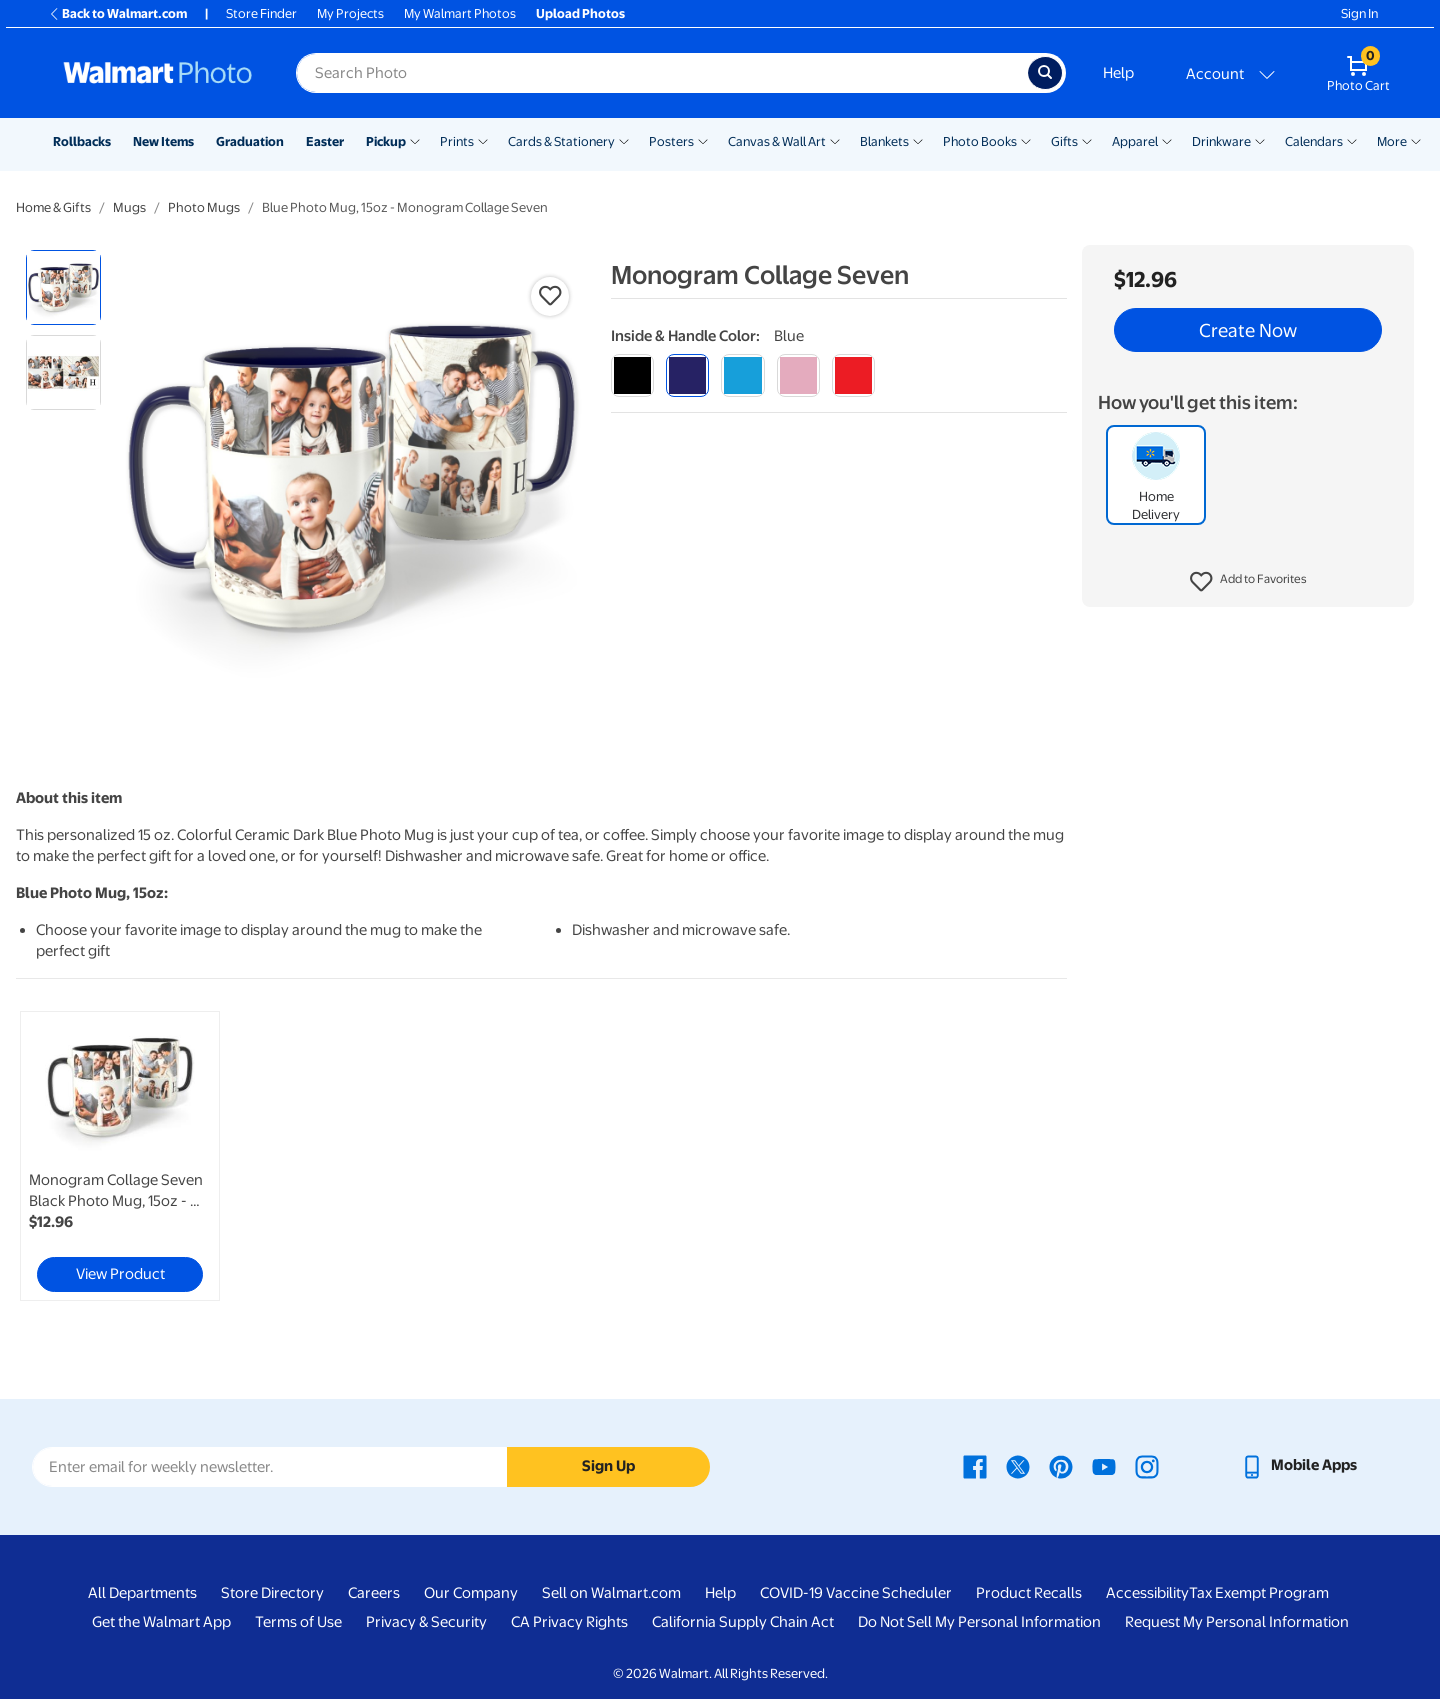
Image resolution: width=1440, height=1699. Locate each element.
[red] (853, 375)
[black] (632, 375)
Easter (325, 141)
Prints (457, 141)
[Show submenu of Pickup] (415, 140)
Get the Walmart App (161, 1622)
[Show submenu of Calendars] (1352, 140)
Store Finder (261, 13)
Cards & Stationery (561, 141)
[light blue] (742, 375)
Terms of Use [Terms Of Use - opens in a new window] (298, 1622)
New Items (163, 141)
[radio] (63, 287)
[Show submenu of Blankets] (918, 140)
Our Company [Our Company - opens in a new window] (471, 1593)
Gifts (1064, 141)
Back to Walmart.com (117, 13)
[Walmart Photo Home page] (158, 73)
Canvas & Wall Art (777, 141)
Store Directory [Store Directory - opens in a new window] (272, 1593)
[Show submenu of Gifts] (1087, 140)
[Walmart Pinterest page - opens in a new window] (1061, 1465)
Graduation (250, 141)
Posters (671, 141)
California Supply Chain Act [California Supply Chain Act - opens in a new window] (743, 1622)
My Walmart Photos (460, 13)
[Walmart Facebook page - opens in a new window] (975, 1465)
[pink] (798, 375)
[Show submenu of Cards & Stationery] (624, 140)
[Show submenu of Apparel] (1167, 140)
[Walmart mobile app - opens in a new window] (1298, 1465)
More (1392, 141)
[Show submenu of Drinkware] (1260, 140)
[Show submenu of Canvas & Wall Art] (835, 140)
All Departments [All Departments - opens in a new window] (142, 1593)
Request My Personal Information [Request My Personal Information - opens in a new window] (1237, 1622)
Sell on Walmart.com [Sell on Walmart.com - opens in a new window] (611, 1593)
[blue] (687, 375)
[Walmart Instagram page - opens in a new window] (1147, 1465)
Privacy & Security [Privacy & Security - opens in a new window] (426, 1622)
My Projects (350, 13)
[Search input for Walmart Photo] (662, 73)
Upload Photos (580, 13)
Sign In (1359, 13)
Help (1118, 73)
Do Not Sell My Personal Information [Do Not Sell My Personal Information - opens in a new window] (979, 1622)
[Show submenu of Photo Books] (1026, 140)
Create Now (1248, 330)
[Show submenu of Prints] (483, 140)
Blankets (884, 141)
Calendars (1314, 141)
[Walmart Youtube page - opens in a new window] (1104, 1465)
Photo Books (980, 141)
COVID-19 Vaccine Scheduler (856, 1593)
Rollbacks (82, 141)
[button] (1248, 582)
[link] (120, 1156)
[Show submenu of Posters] (703, 140)
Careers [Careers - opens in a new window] (374, 1593)
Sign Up (608, 1466)
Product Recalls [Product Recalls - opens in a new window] (1029, 1593)
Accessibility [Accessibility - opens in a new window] (1147, 1593)
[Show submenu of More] (1416, 140)
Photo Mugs (204, 207)
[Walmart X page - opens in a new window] (1018, 1465)
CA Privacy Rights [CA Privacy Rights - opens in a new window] (569, 1622)
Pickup (386, 141)
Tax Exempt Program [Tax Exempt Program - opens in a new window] (1259, 1593)
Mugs (129, 207)
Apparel (1135, 141)
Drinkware (1221, 141)
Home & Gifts (53, 207)
